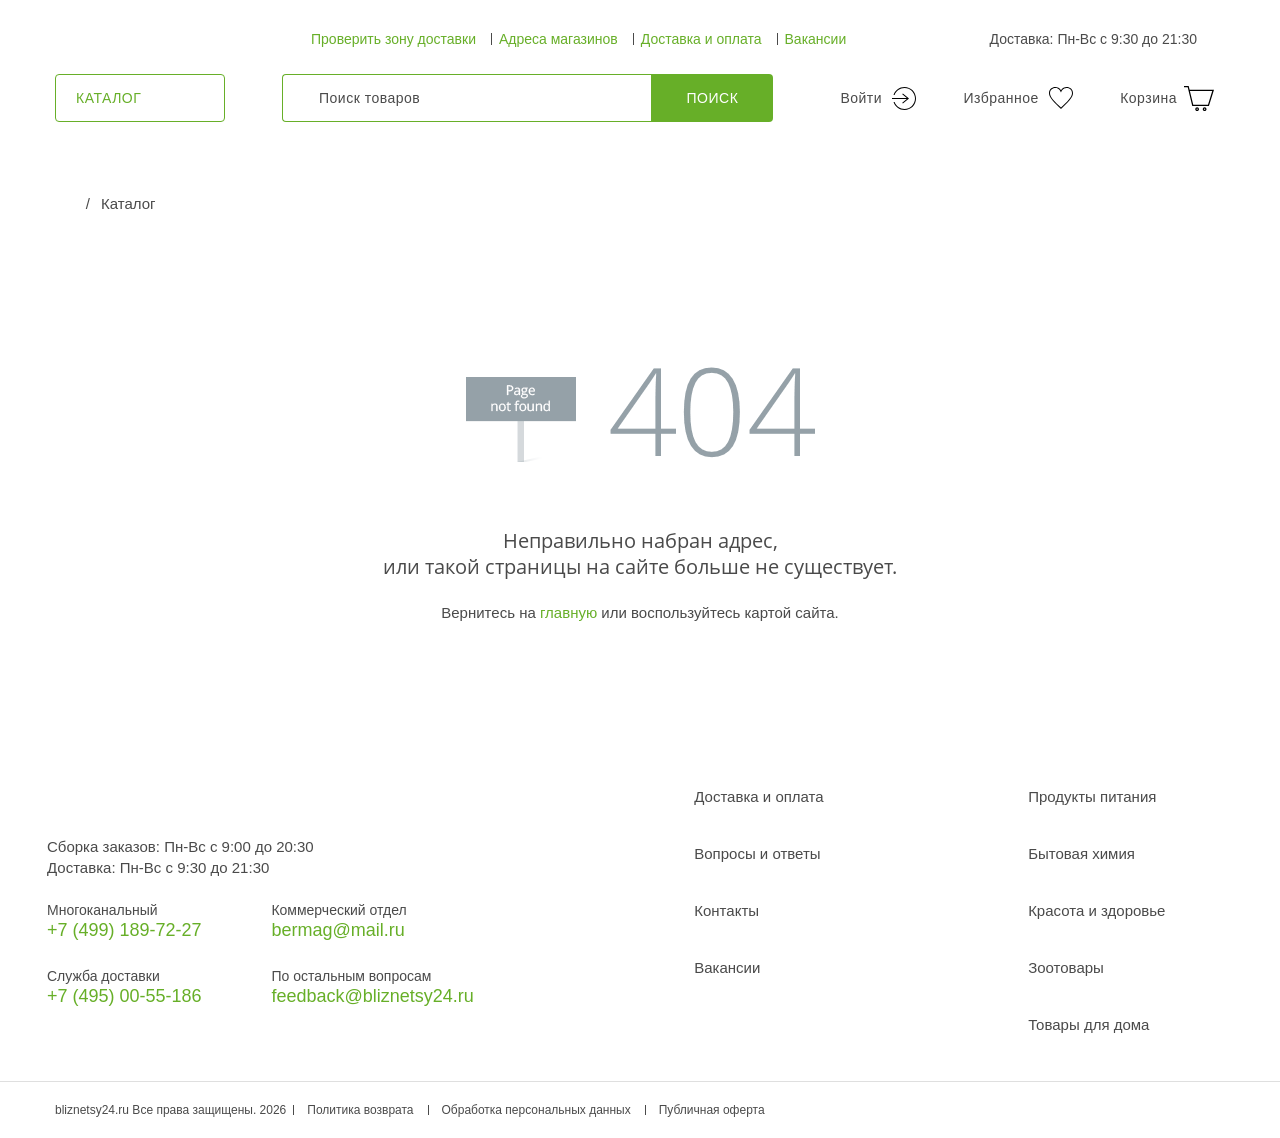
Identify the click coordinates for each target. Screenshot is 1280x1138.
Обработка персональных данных (536, 1110)
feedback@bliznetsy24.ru (372, 996)
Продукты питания (1092, 796)
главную (568, 612)
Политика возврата (360, 1110)
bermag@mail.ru (337, 930)
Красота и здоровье (1096, 910)
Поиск (713, 98)
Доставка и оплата (701, 39)
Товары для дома (1088, 1024)
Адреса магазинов (558, 39)
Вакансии (816, 39)
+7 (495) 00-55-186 (124, 996)
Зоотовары (1066, 967)
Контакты (726, 910)
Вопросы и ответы (757, 853)
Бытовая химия (1081, 853)
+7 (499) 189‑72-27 (124, 930)
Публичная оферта (712, 1110)
